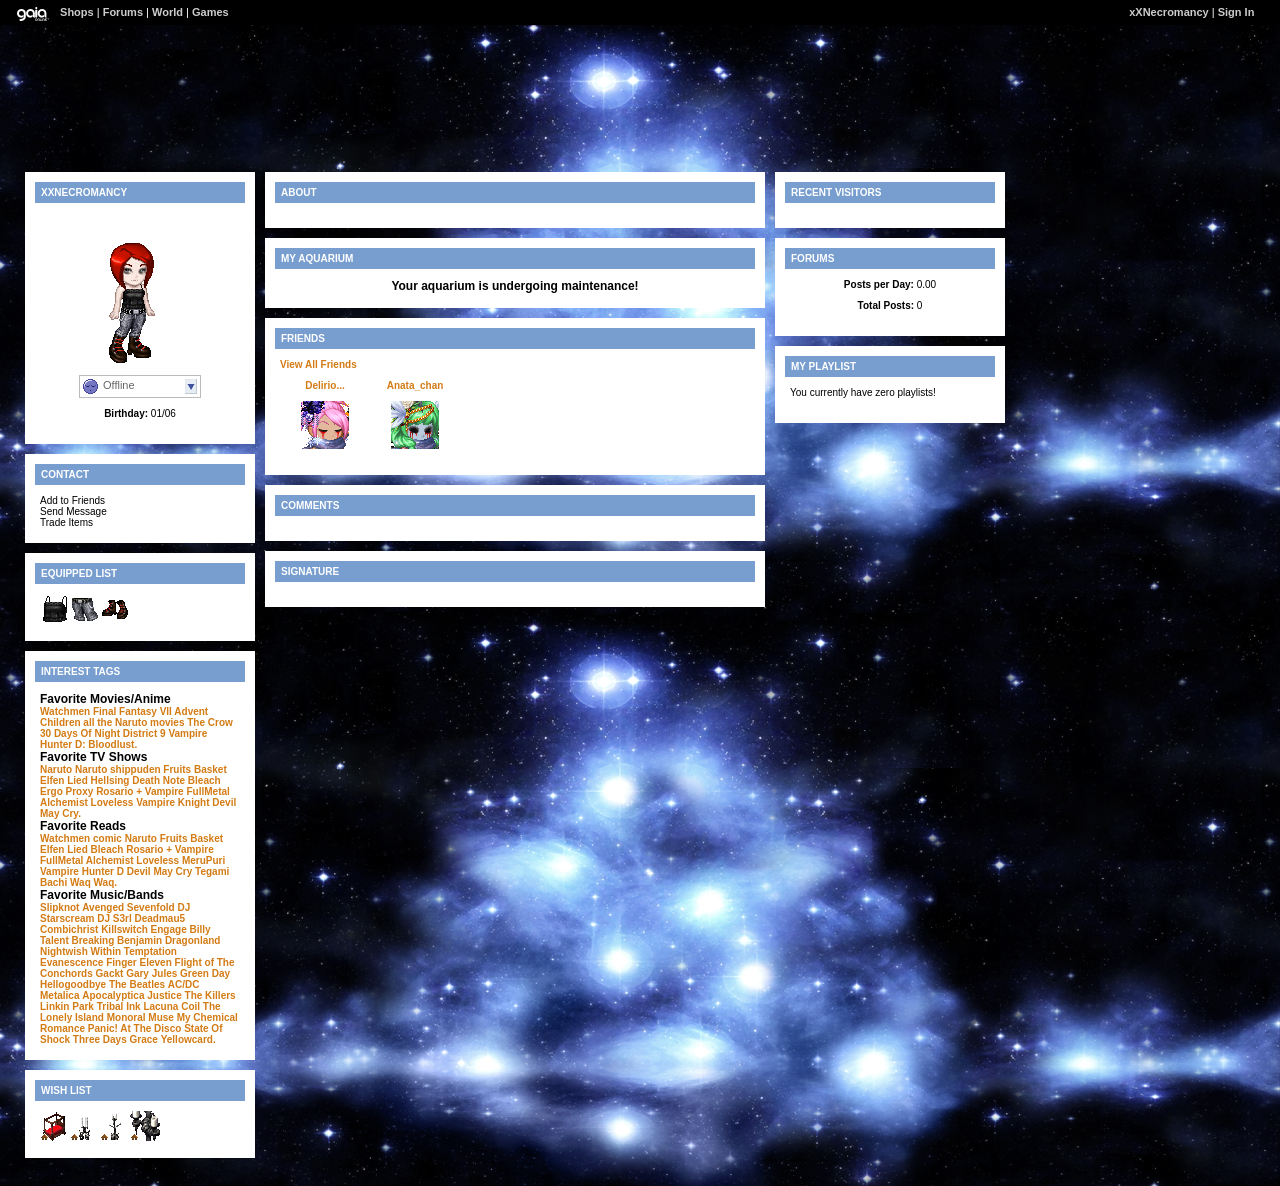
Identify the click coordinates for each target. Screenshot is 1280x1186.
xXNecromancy (1169, 12)
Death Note (158, 780)
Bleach (204, 780)
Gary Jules (151, 973)
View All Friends (318, 364)
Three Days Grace (115, 1039)
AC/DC (184, 984)
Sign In (1236, 12)
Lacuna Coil (171, 1006)
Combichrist (69, 929)
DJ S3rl (114, 918)
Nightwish (64, 951)
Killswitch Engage (144, 929)
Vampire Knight (172, 802)
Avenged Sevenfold (128, 907)
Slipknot (59, 907)
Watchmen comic (81, 838)
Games (210, 12)
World (167, 12)
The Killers (210, 995)
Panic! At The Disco (135, 1028)
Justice (164, 995)
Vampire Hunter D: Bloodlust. (123, 739)
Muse (161, 1017)
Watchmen (65, 711)
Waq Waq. (93, 882)
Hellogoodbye (73, 984)
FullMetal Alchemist (87, 860)
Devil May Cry (160, 871)
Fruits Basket (194, 769)
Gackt (110, 973)
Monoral (126, 1017)
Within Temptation (134, 951)
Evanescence (71, 962)
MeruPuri (203, 860)
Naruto (56, 769)
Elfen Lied (64, 780)
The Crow (210, 722)
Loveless (112, 802)
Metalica (59, 995)
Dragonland (193, 940)
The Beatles (137, 984)
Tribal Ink (119, 1006)
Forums (123, 12)
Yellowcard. (188, 1039)
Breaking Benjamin (117, 940)
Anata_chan (415, 385)
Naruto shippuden (118, 769)
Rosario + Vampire (140, 791)
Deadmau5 (160, 918)
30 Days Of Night (80, 733)
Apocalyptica (113, 995)
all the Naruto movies (133, 722)
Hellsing (110, 780)
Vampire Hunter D (82, 871)
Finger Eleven (139, 962)
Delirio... (324, 385)
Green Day (205, 973)
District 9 (144, 733)
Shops (77, 12)
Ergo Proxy (66, 791)
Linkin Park (67, 1006)
